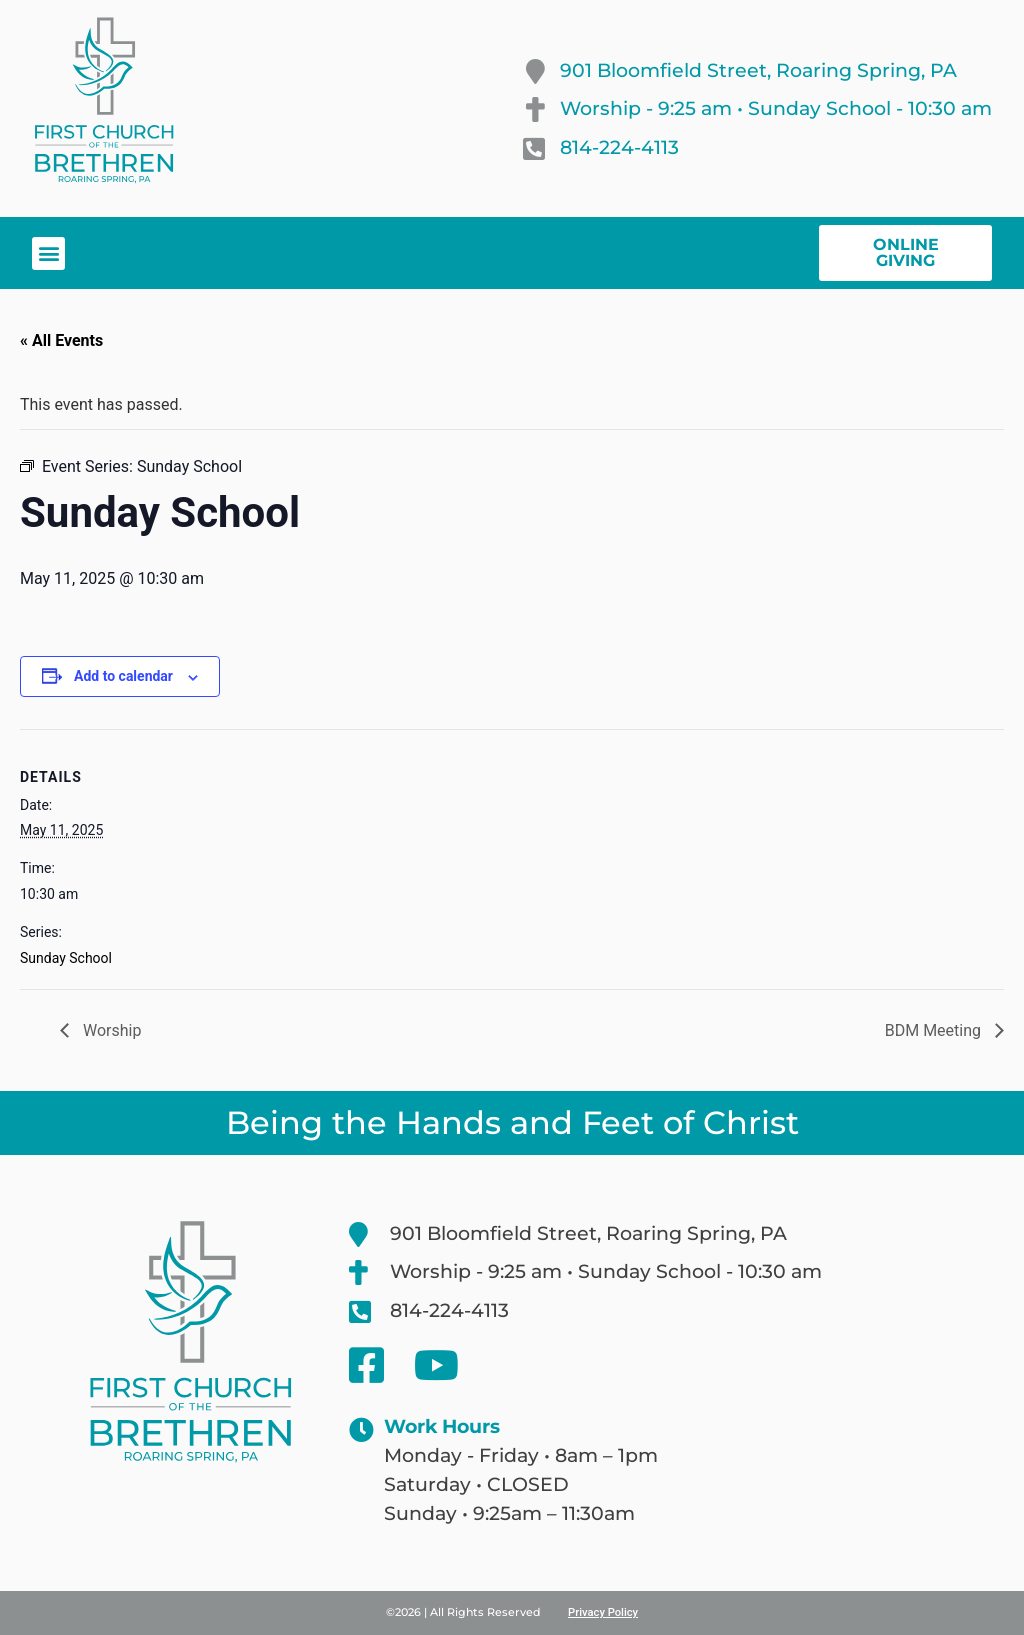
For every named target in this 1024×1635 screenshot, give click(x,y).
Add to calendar (123, 676)
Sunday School (66, 958)
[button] (48, 253)
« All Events (61, 340)
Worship (110, 1030)
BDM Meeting (935, 1030)
